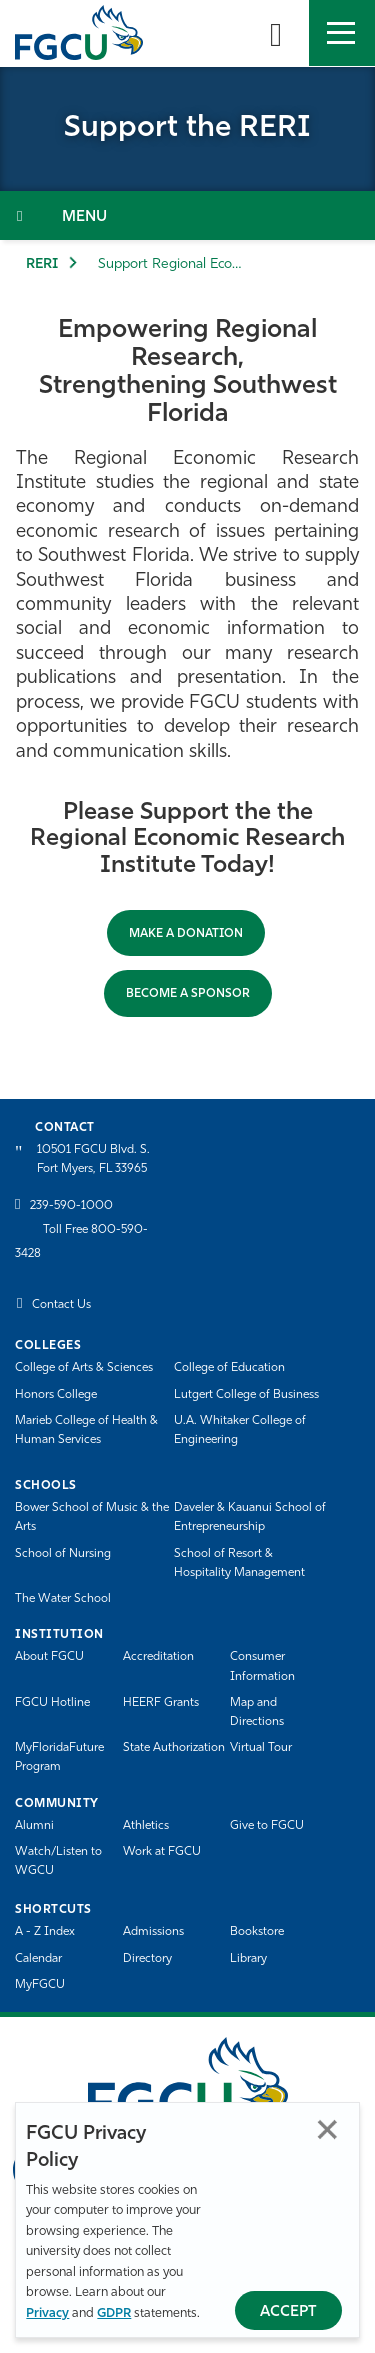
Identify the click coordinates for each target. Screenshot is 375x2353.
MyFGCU (40, 1985)
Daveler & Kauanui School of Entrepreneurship (250, 1517)
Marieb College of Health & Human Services (86, 1430)
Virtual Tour (261, 1748)
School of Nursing (63, 1554)
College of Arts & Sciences (84, 1368)
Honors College (56, 1395)
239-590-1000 (71, 1206)
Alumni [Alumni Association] (34, 1826)
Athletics (146, 1826)
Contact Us (61, 1305)
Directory (147, 1959)
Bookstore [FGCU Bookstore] (257, 1932)
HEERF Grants (161, 1703)
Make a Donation (186, 934)
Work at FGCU (162, 1852)
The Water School (63, 1599)
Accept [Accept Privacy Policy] (288, 2312)
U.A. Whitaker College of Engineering (240, 1430)
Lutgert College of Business (246, 1395)
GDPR (114, 2313)
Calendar (38, 1959)
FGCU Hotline (52, 1703)
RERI (42, 264)
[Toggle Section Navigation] (187, 215)
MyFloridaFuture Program (59, 1757)
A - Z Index (45, 1932)
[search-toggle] (276, 33)
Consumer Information (262, 1666)
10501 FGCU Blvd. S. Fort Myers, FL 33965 (93, 1159)
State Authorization (174, 1748)
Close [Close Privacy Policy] (327, 2129)
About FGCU (49, 1657)
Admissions (153, 1932)
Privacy (47, 2313)
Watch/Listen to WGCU (58, 1861)
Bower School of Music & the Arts (92, 1517)
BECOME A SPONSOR (188, 994)
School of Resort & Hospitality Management (239, 1563)
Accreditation (158, 1657)
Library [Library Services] (248, 1959)
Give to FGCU (267, 1826)
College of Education (229, 1368)
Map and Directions (257, 1712)
